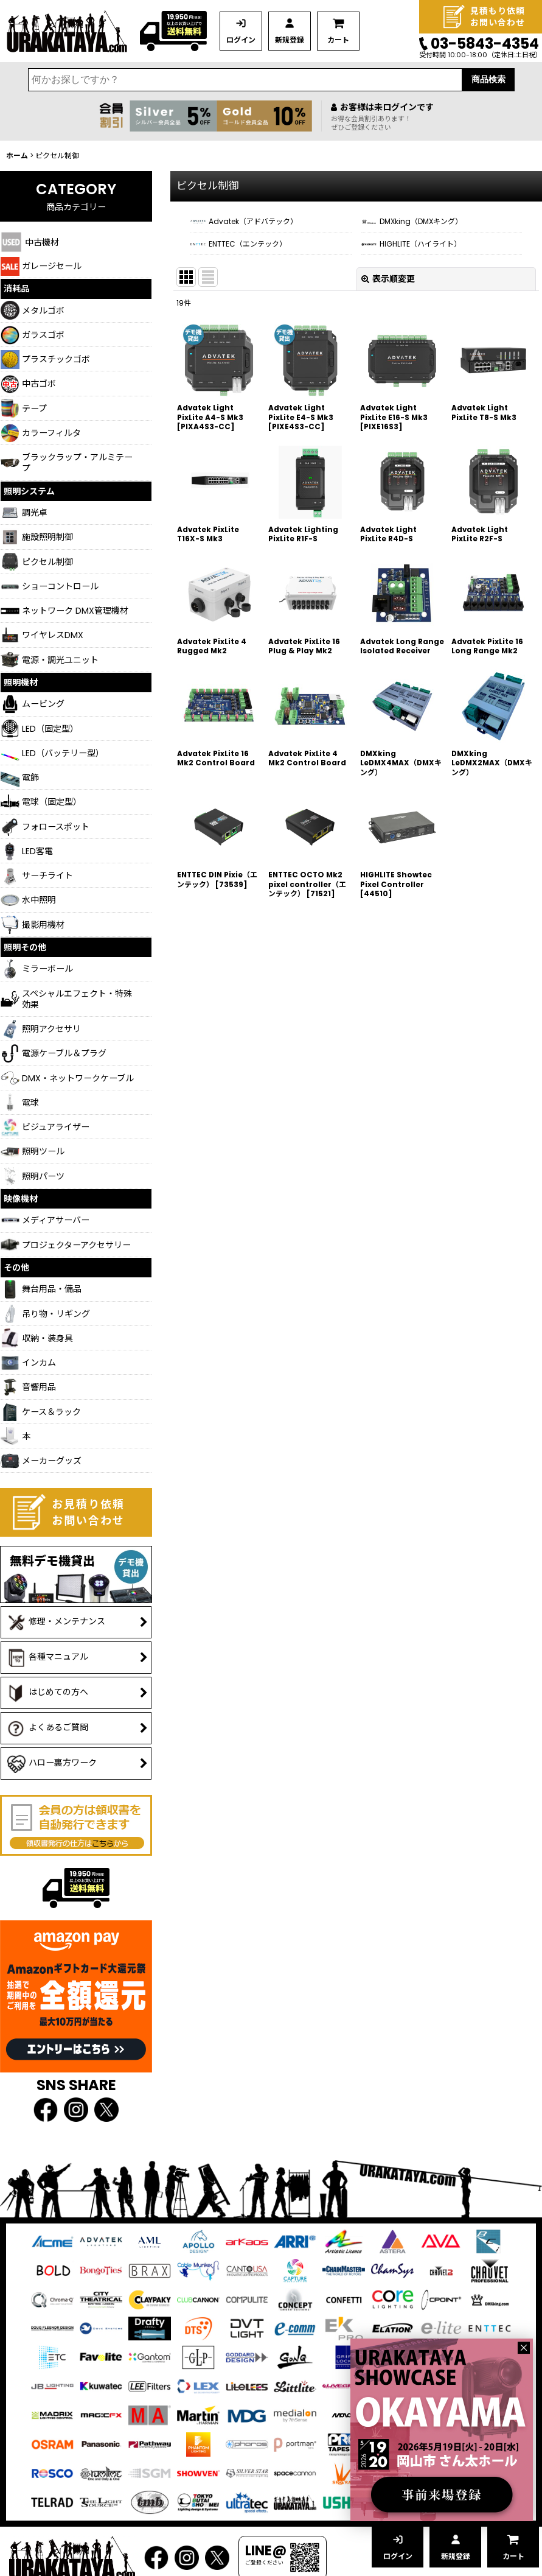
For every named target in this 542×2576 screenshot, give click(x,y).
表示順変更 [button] (388, 279)
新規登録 (289, 40)
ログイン (240, 40)
